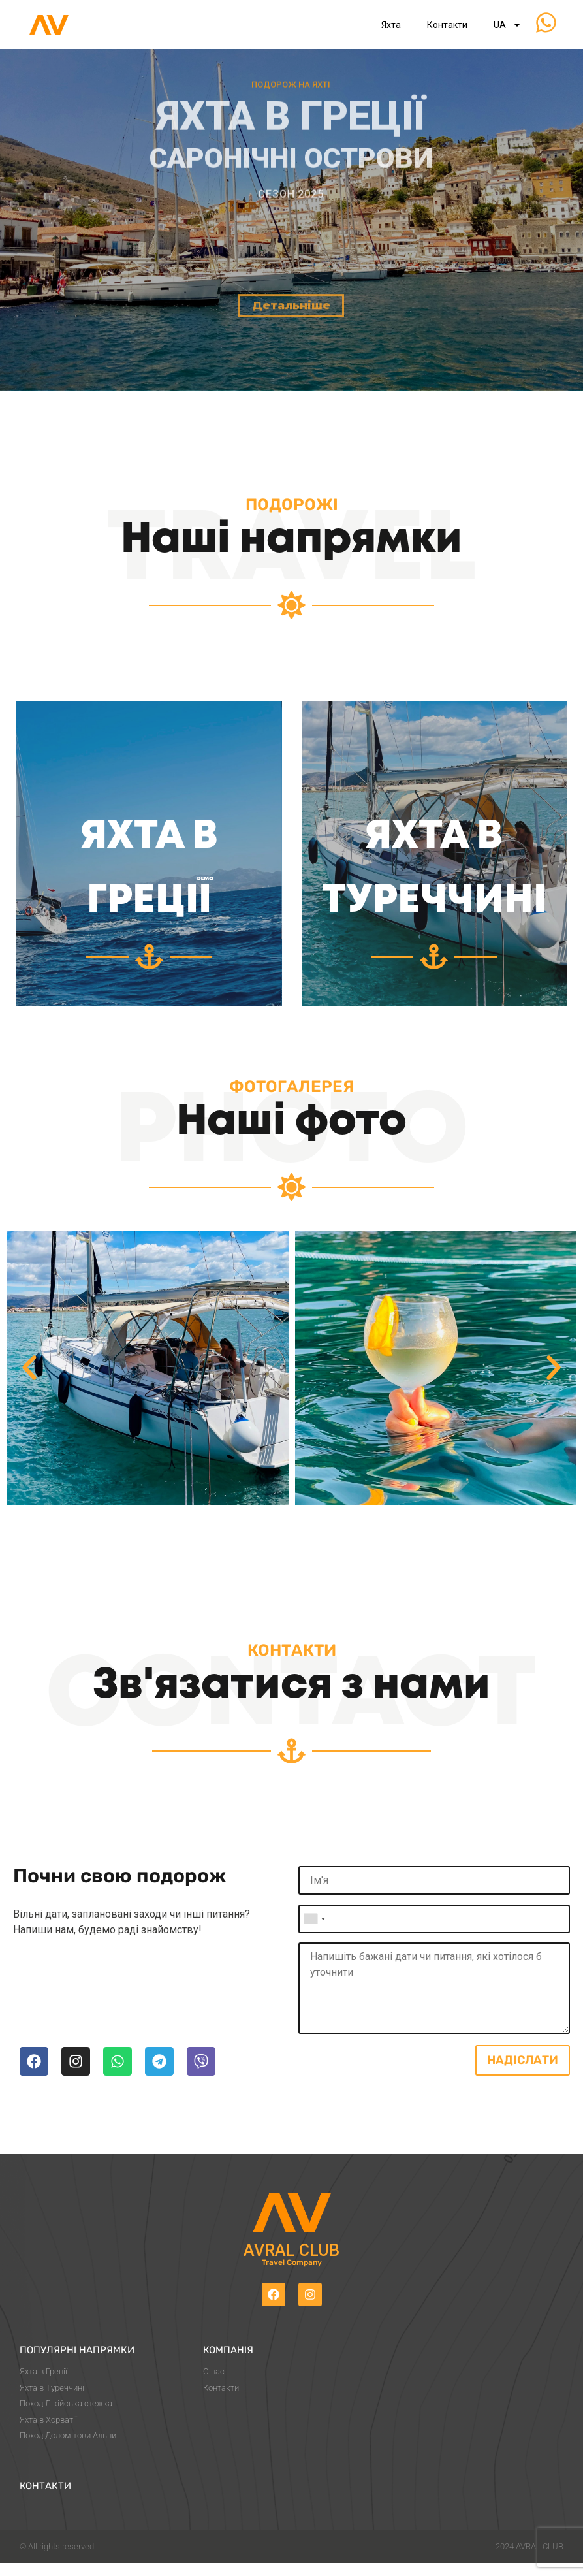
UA (508, 25)
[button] (29, 1367)
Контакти (447, 25)
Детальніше (291, 378)
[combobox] (314, 1919)
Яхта (391, 25)
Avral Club (291, 2250)
